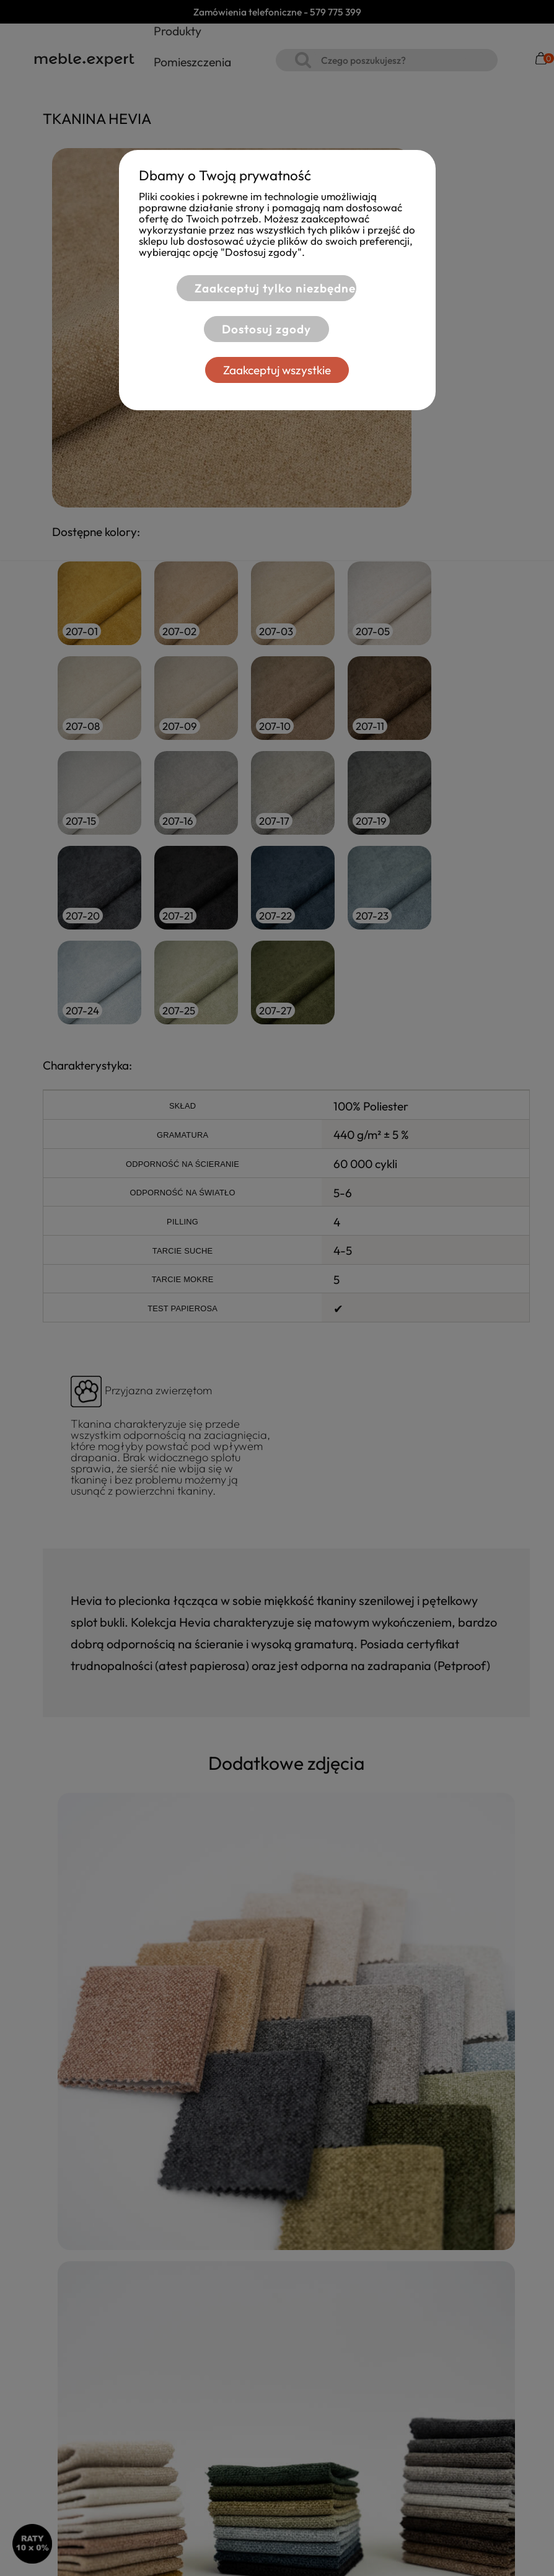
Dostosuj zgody (261, 329)
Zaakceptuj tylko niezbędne (270, 288)
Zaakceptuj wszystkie (277, 370)
